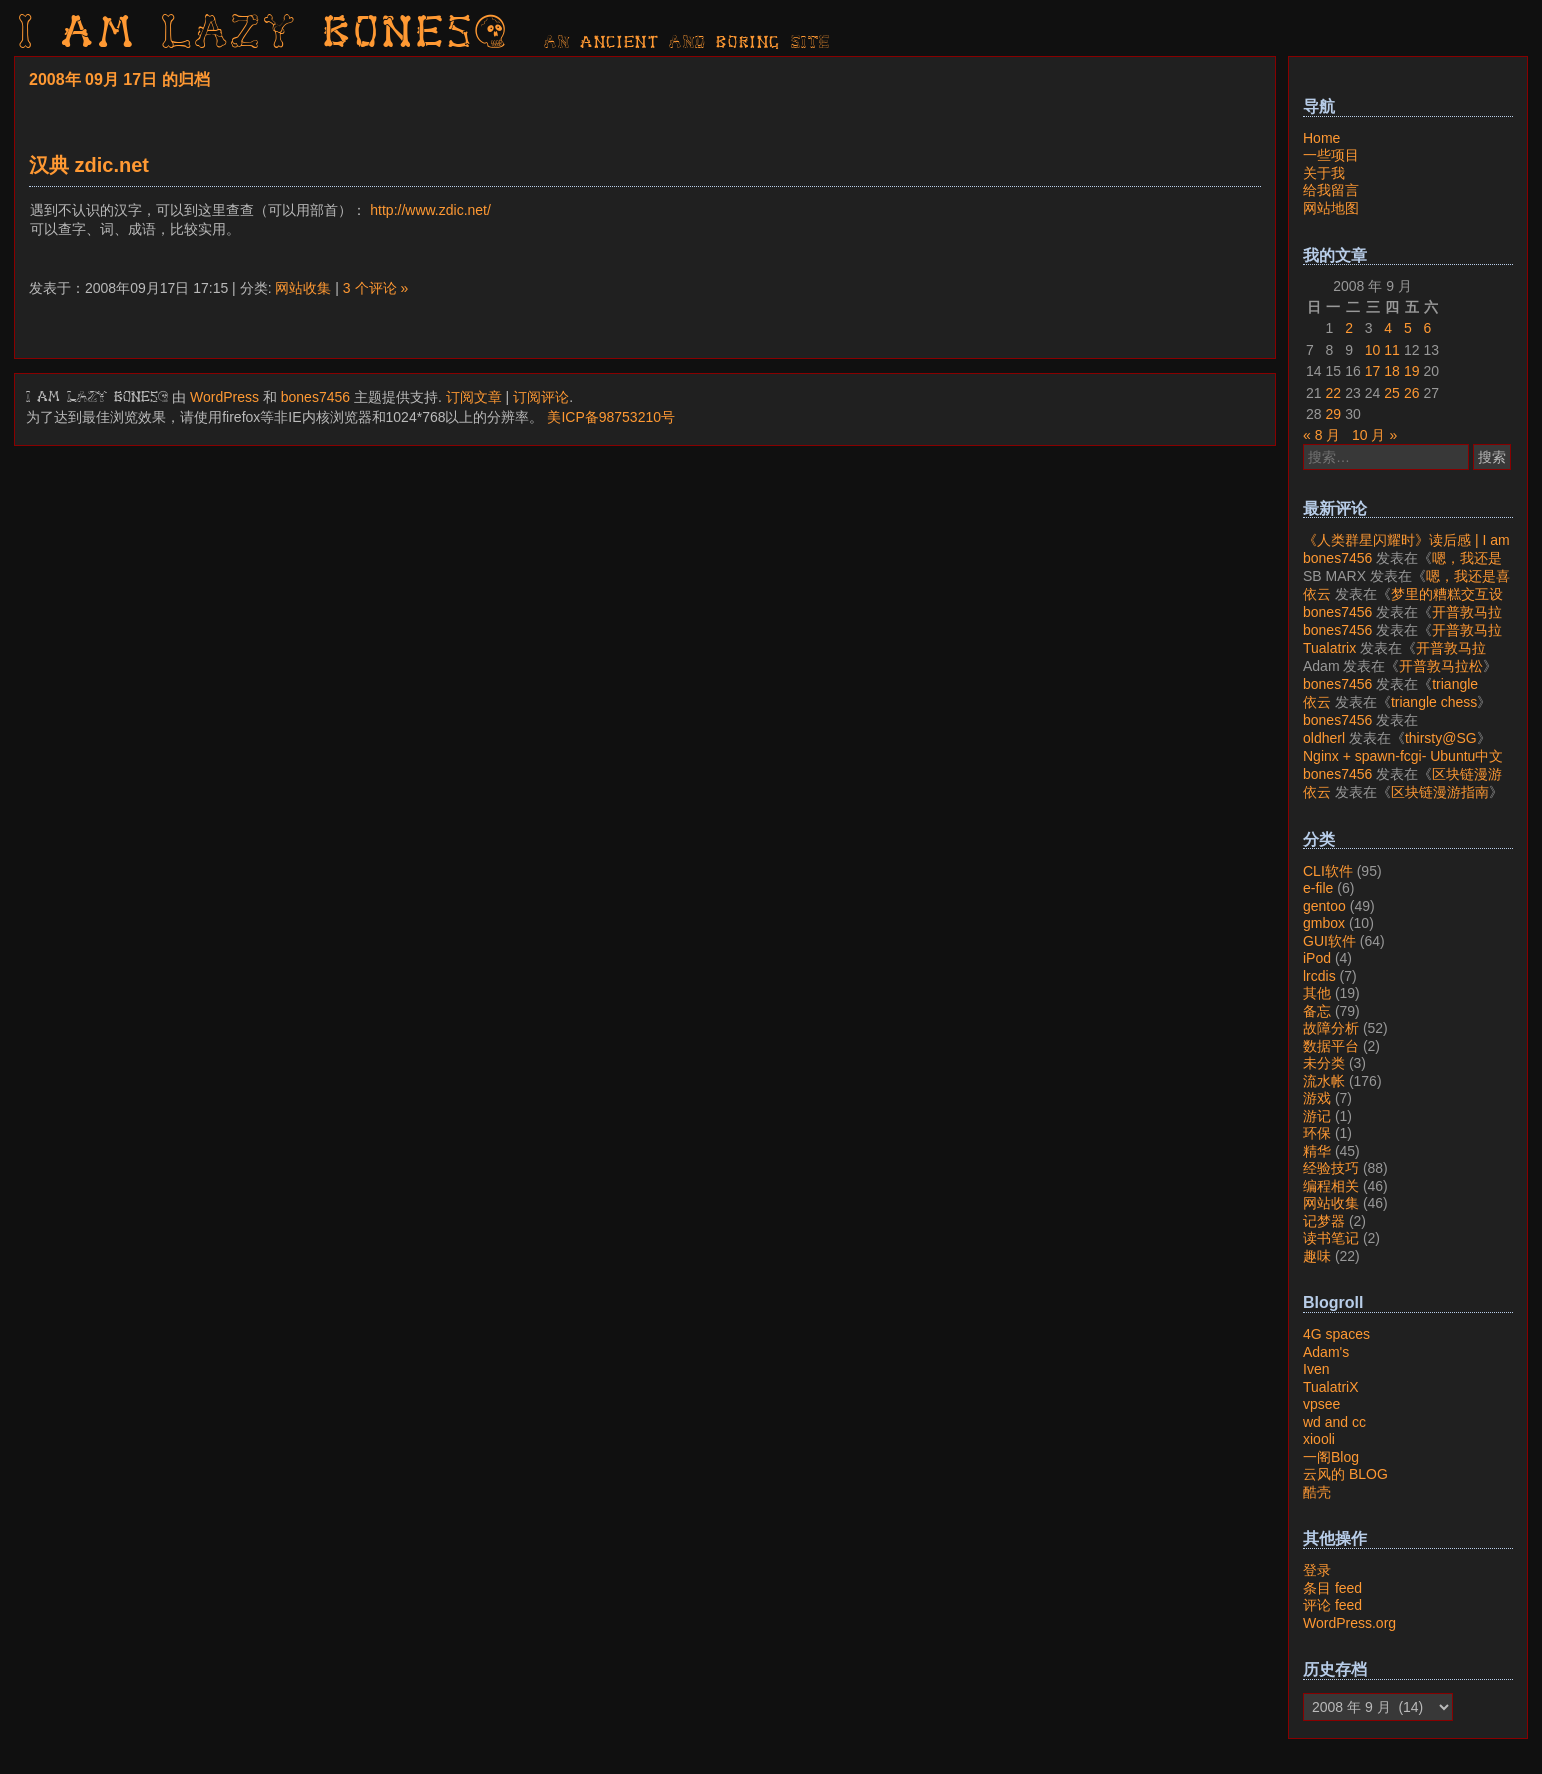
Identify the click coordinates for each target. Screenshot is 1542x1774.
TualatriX (1331, 1387)
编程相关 (1331, 1186)
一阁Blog (1331, 1457)
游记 (1317, 1116)
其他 (1317, 993)
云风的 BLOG (1345, 1474)
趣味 (1317, 1256)
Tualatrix (1329, 648)
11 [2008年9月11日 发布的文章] (1392, 350)
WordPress (224, 397)
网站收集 (303, 288)
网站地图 (1331, 208)
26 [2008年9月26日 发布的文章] (1412, 393)
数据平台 (1331, 1046)
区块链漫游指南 (1440, 792)
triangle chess (1434, 702)
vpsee (1321, 1404)
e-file (1318, 888)
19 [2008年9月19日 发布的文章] (1412, 371)
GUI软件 (1329, 941)
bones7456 (315, 397)
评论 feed (1332, 1605)
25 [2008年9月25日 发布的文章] (1392, 393)
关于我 (1324, 173)
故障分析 (1331, 1028)
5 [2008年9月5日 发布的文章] (1408, 328)
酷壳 (1317, 1492)
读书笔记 (1331, 1238)
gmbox (1324, 923)
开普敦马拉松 (1441, 666)
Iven (1316, 1369)
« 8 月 (1321, 435)
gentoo (1324, 906)
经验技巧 (1331, 1168)
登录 (1317, 1570)
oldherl (1324, 738)
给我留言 (1331, 190)
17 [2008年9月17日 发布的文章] (1373, 371)
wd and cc (1334, 1422)
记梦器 (1324, 1221)
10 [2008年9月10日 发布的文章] (1373, 350)
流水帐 (1324, 1081)
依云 (1317, 594)
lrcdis (1319, 976)
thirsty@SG (1441, 738)
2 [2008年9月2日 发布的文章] (1349, 328)
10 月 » (1374, 435)
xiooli (1319, 1439)
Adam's (1326, 1352)
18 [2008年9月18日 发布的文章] (1392, 371)
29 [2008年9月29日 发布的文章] (1334, 414)
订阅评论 (541, 397)
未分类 (1324, 1063)
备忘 (1317, 1011)
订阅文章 (474, 397)
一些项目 (1331, 155)
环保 (1317, 1133)
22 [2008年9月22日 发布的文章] (1334, 393)
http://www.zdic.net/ (430, 210)
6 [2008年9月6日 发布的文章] (1427, 328)
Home (1321, 138)
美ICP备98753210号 (611, 417)
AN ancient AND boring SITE (687, 43)
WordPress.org (1349, 1623)
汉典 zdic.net (89, 165)
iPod (1317, 958)
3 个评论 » (375, 288)
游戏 (1317, 1098)
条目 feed (1332, 1588)
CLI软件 (1328, 871)
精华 (1317, 1151)
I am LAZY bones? (264, 35)
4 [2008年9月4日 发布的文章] (1388, 328)
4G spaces (1336, 1334)
